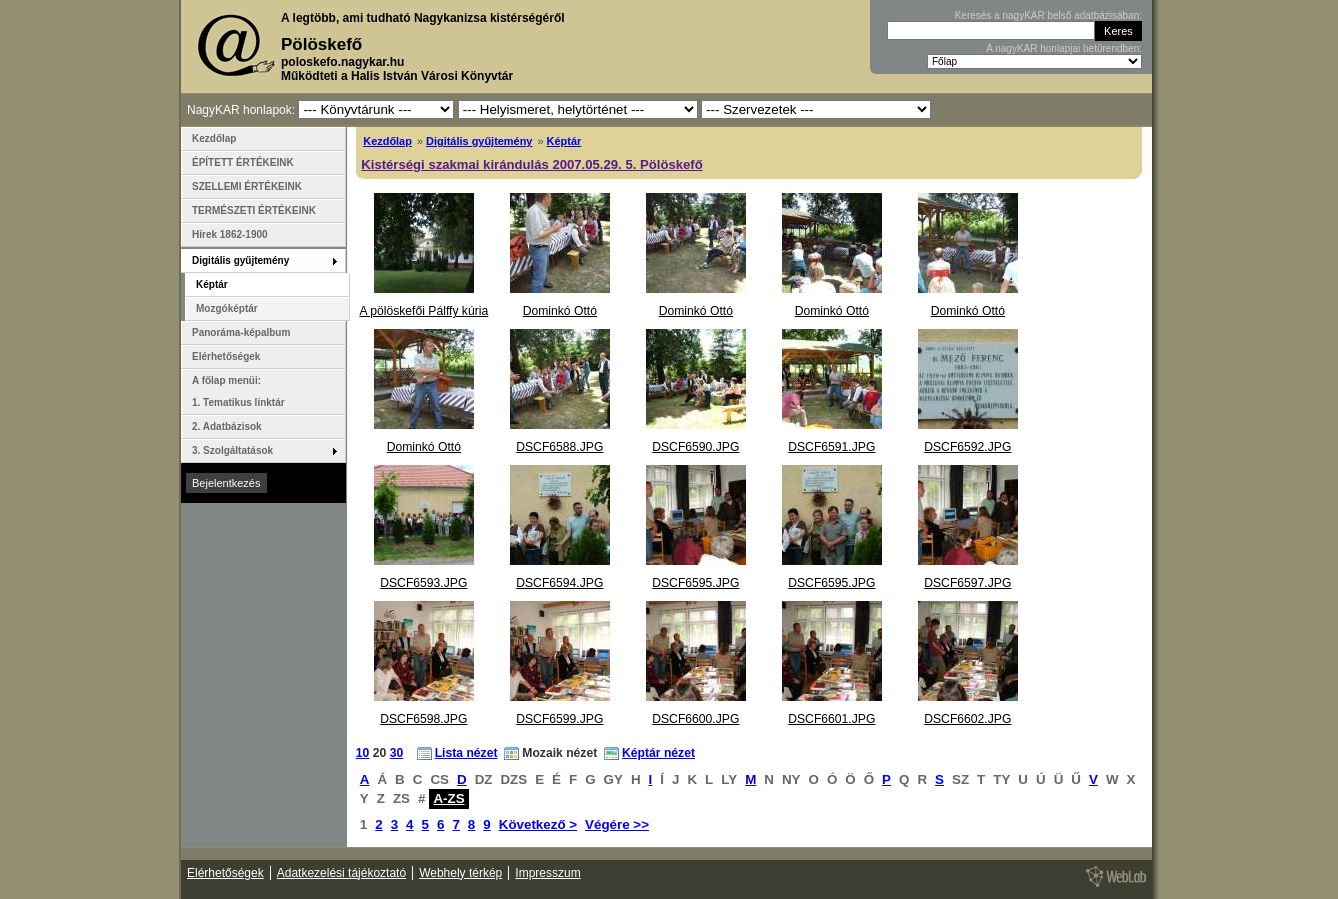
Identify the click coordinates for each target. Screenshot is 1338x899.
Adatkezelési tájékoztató (341, 873)
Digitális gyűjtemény (479, 141)
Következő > (538, 824)
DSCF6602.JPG (967, 719)
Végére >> (617, 824)
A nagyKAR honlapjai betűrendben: (1064, 48)
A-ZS (448, 798)
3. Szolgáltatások (232, 450)
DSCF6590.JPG (695, 447)
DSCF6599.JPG (559, 719)
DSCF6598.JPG (423, 719)
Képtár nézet (658, 753)
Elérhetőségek (226, 356)
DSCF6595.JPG (695, 583)
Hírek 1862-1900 (230, 234)
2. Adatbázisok (227, 426)
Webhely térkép (460, 873)
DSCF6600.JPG (695, 719)
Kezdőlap (387, 141)
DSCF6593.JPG (423, 583)
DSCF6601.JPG (831, 719)
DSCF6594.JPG (559, 583)
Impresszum (547, 873)
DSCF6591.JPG (831, 447)
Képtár (564, 141)
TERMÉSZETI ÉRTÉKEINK (254, 210)
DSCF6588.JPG (559, 447)
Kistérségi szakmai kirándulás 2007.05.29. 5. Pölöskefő (531, 164)
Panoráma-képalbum (241, 332)
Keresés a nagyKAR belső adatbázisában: (1048, 15)
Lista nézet (466, 753)
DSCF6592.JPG (967, 447)
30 (397, 753)
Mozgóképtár (227, 308)
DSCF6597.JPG (967, 583)
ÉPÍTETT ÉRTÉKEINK (243, 162)
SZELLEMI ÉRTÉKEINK (247, 186)
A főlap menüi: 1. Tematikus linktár (238, 391)
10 (363, 753)
